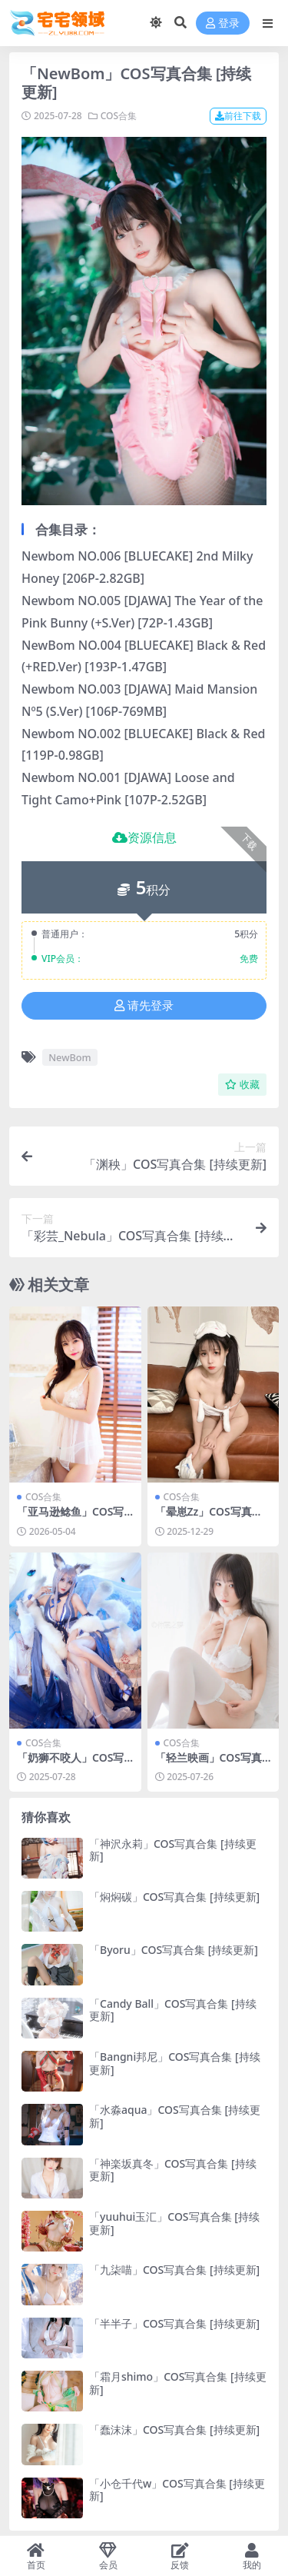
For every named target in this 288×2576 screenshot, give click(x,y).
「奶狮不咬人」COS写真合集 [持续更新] (70, 1764)
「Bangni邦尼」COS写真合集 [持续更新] (174, 2063)
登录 (223, 23)
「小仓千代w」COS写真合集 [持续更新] (177, 2490)
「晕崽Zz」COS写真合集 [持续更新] (209, 1518)
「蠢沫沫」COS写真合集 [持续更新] (174, 2429)
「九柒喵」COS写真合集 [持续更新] (174, 2269)
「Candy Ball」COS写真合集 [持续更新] (173, 2010)
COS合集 (119, 115)
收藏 (242, 1084)
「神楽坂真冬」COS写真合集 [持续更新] (173, 2170)
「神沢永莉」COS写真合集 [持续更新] (173, 1850)
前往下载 (238, 115)
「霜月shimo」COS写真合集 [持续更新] (177, 2383)
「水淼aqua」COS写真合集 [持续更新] (174, 2116)
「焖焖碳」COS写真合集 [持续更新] (174, 1896)
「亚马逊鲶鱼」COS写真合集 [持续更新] (70, 1518)
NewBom (69, 1057)
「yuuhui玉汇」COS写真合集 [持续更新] (174, 2223)
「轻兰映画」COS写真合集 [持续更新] (208, 1764)
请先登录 (144, 1006)
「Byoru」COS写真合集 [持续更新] (173, 1949)
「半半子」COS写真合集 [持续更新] (174, 2323)
